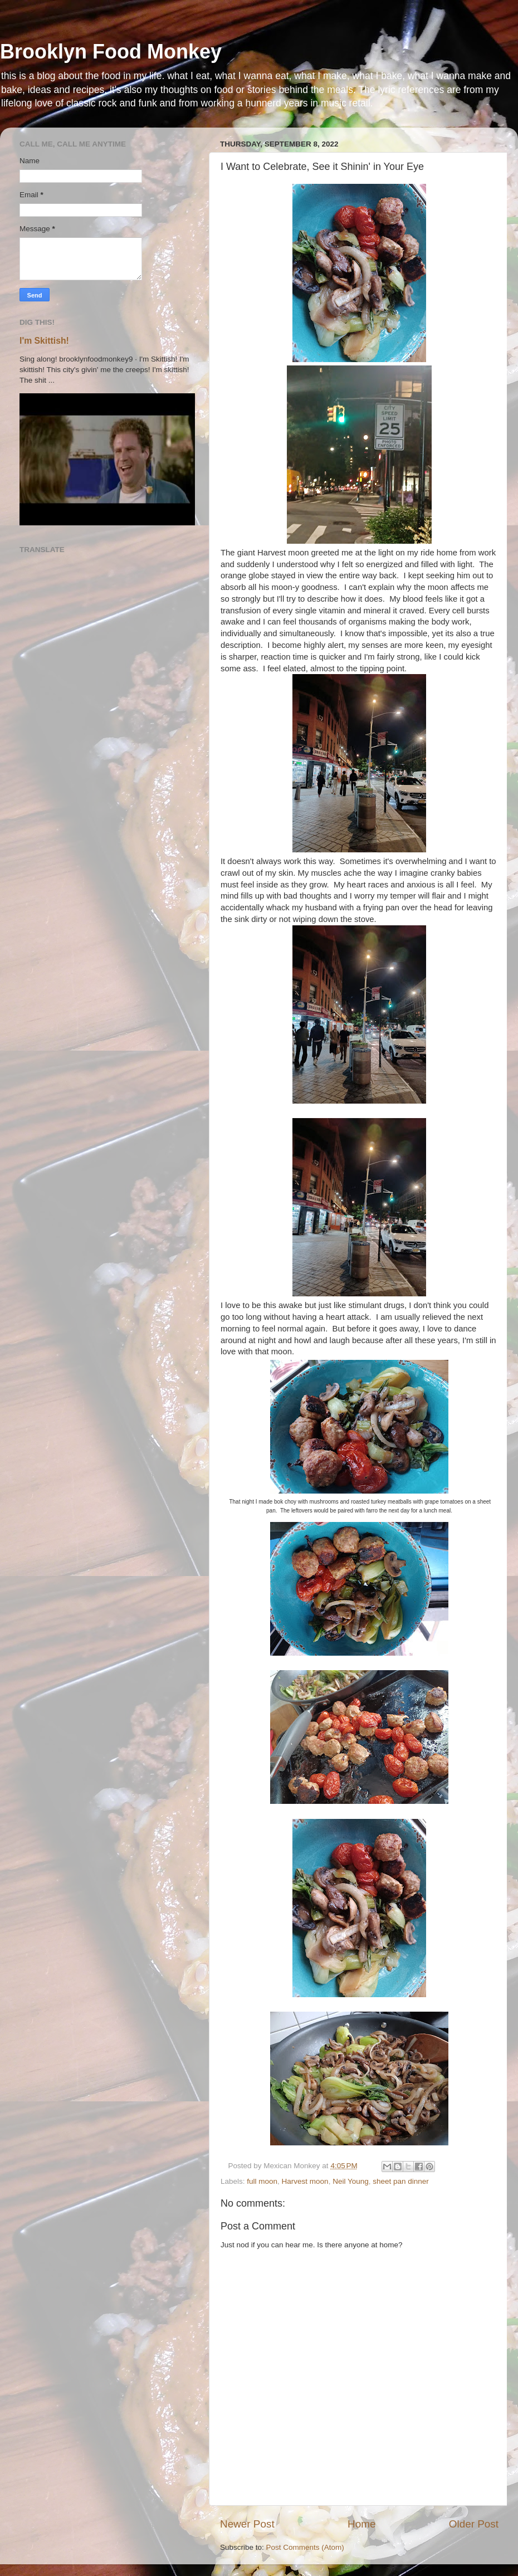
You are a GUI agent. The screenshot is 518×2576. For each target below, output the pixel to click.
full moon (262, 2181)
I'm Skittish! (44, 340)
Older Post (474, 2524)
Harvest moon (305, 2181)
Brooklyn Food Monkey (111, 51)
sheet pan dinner (401, 2181)
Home (361, 2524)
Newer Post (247, 2524)
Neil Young (351, 2181)
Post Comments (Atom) (305, 2547)
